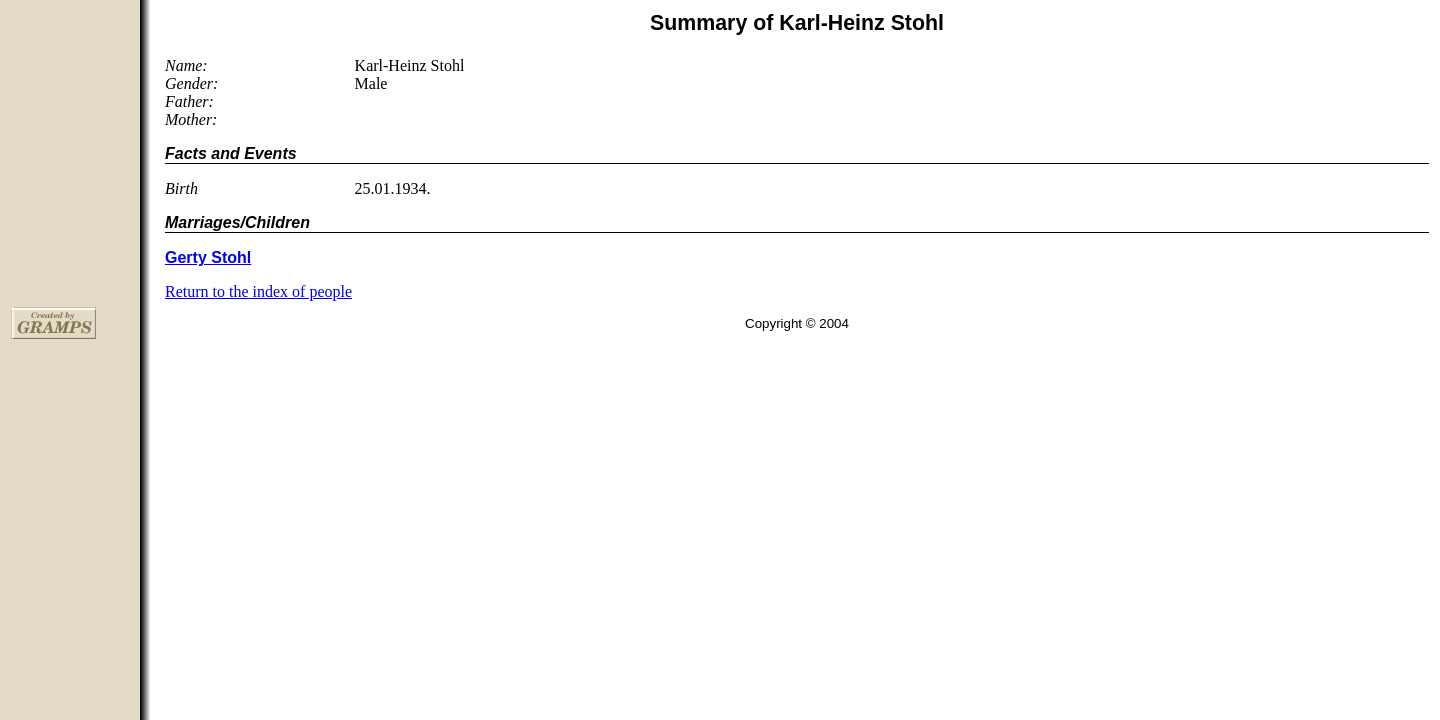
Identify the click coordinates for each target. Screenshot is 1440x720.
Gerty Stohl (208, 257)
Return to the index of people (258, 291)
